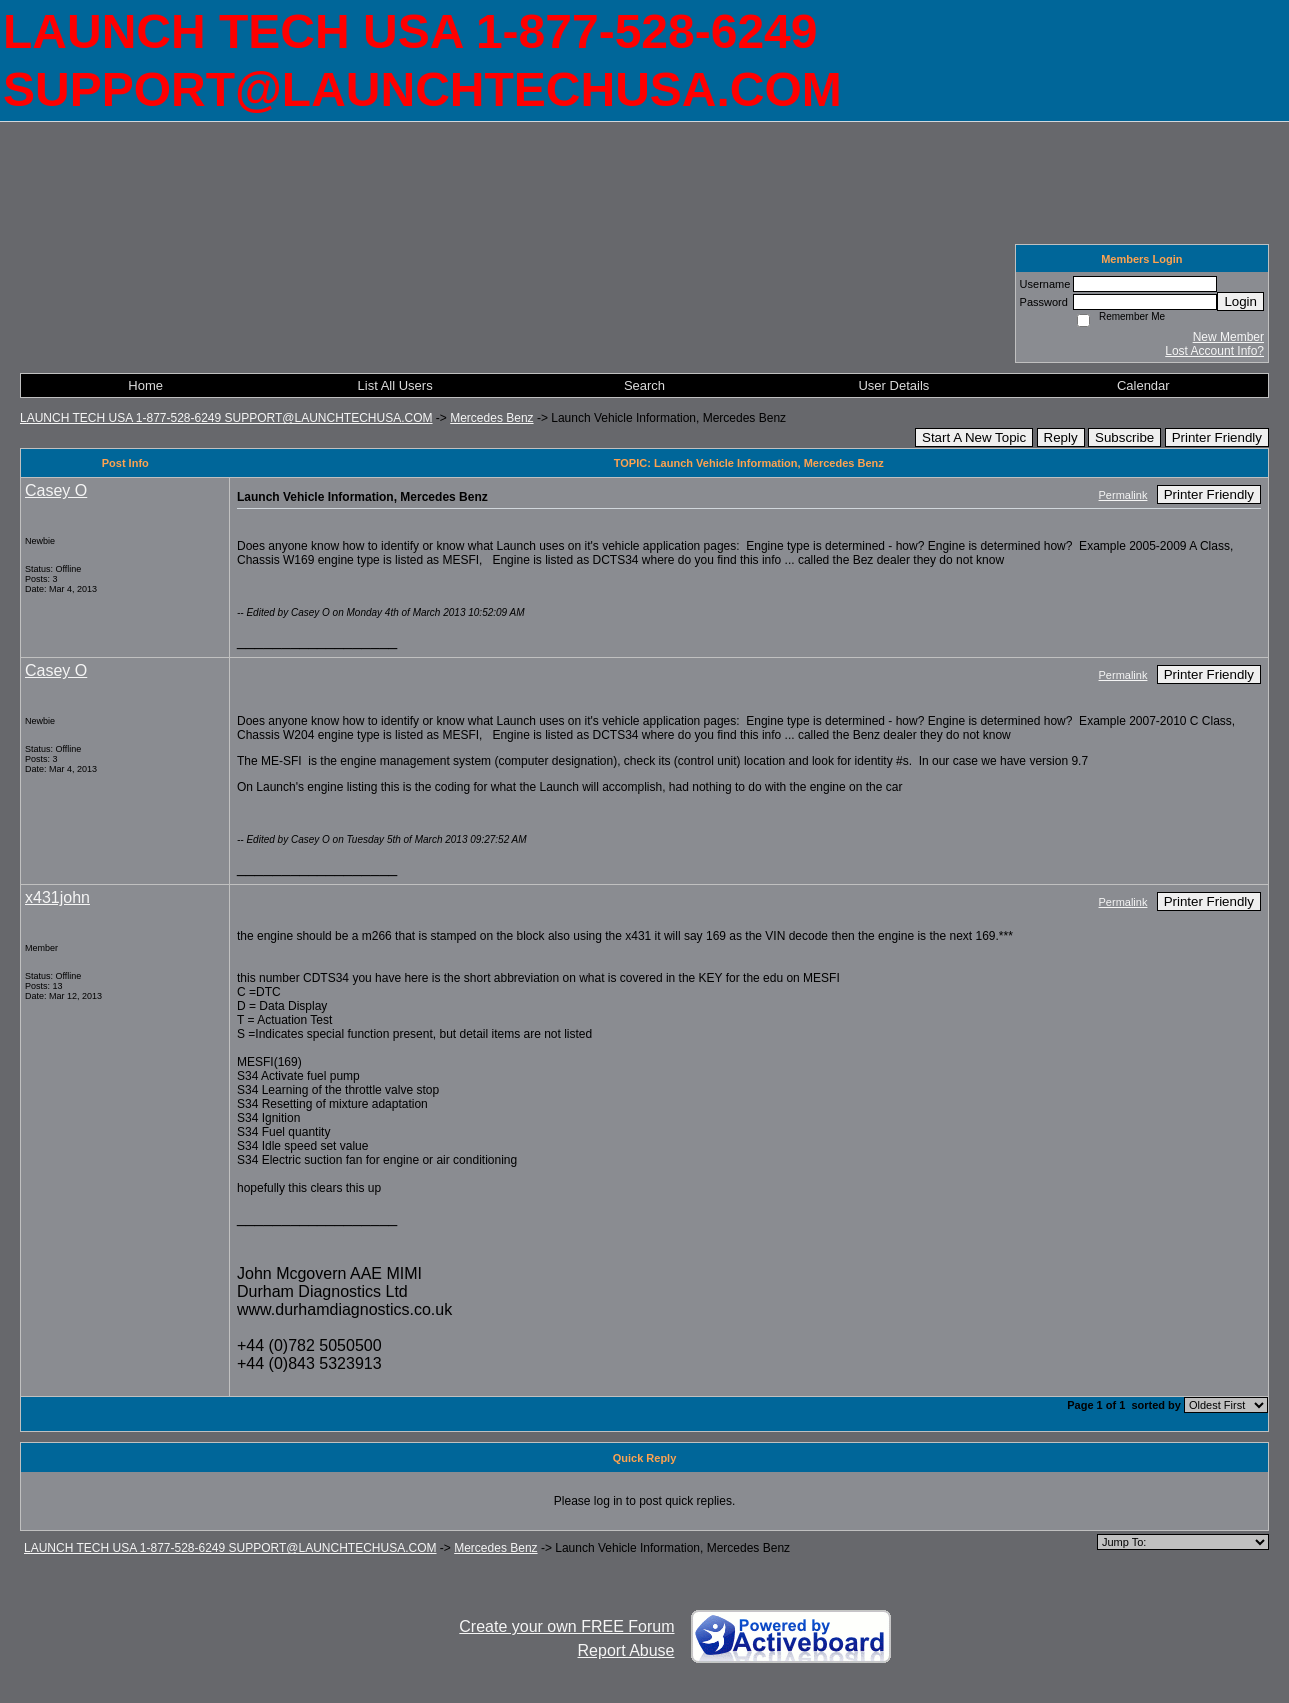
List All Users (395, 385)
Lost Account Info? (1214, 351)
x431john (57, 897)
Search (644, 385)
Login (1240, 301)
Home (145, 385)
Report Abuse (626, 1650)
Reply (1061, 437)
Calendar (1143, 385)
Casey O (56, 490)
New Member (1228, 337)
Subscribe (1124, 437)
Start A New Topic (974, 437)
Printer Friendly (1217, 437)
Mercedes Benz (491, 418)
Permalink (1123, 495)
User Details (893, 385)
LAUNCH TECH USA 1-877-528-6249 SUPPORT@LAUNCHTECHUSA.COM (226, 418)
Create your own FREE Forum (566, 1626)
